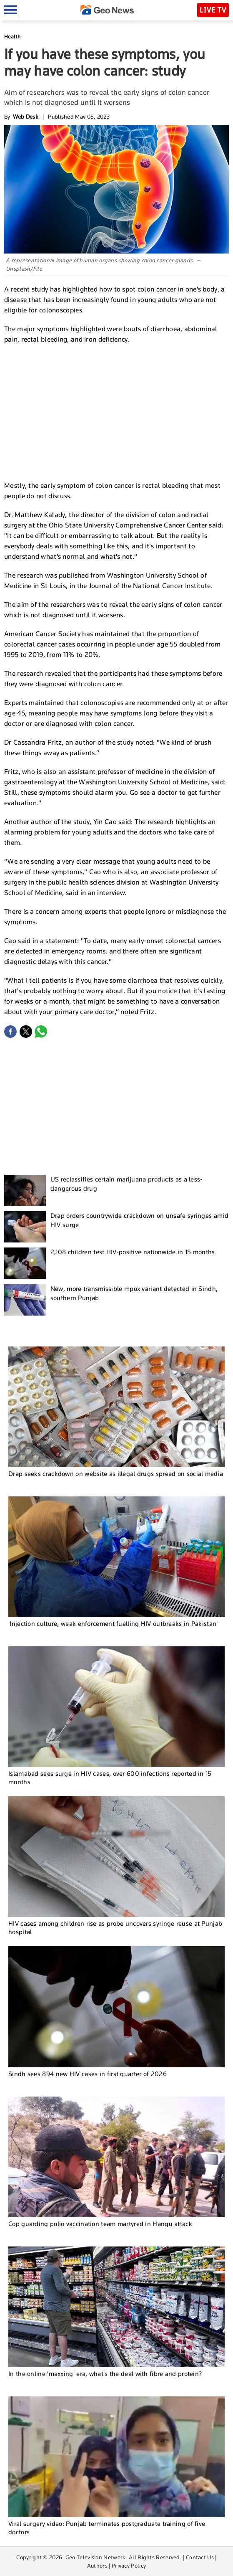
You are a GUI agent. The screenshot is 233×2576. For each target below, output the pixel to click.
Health (12, 36)
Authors (97, 2565)
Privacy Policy (129, 2565)
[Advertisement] (117, 411)
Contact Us (200, 2557)
